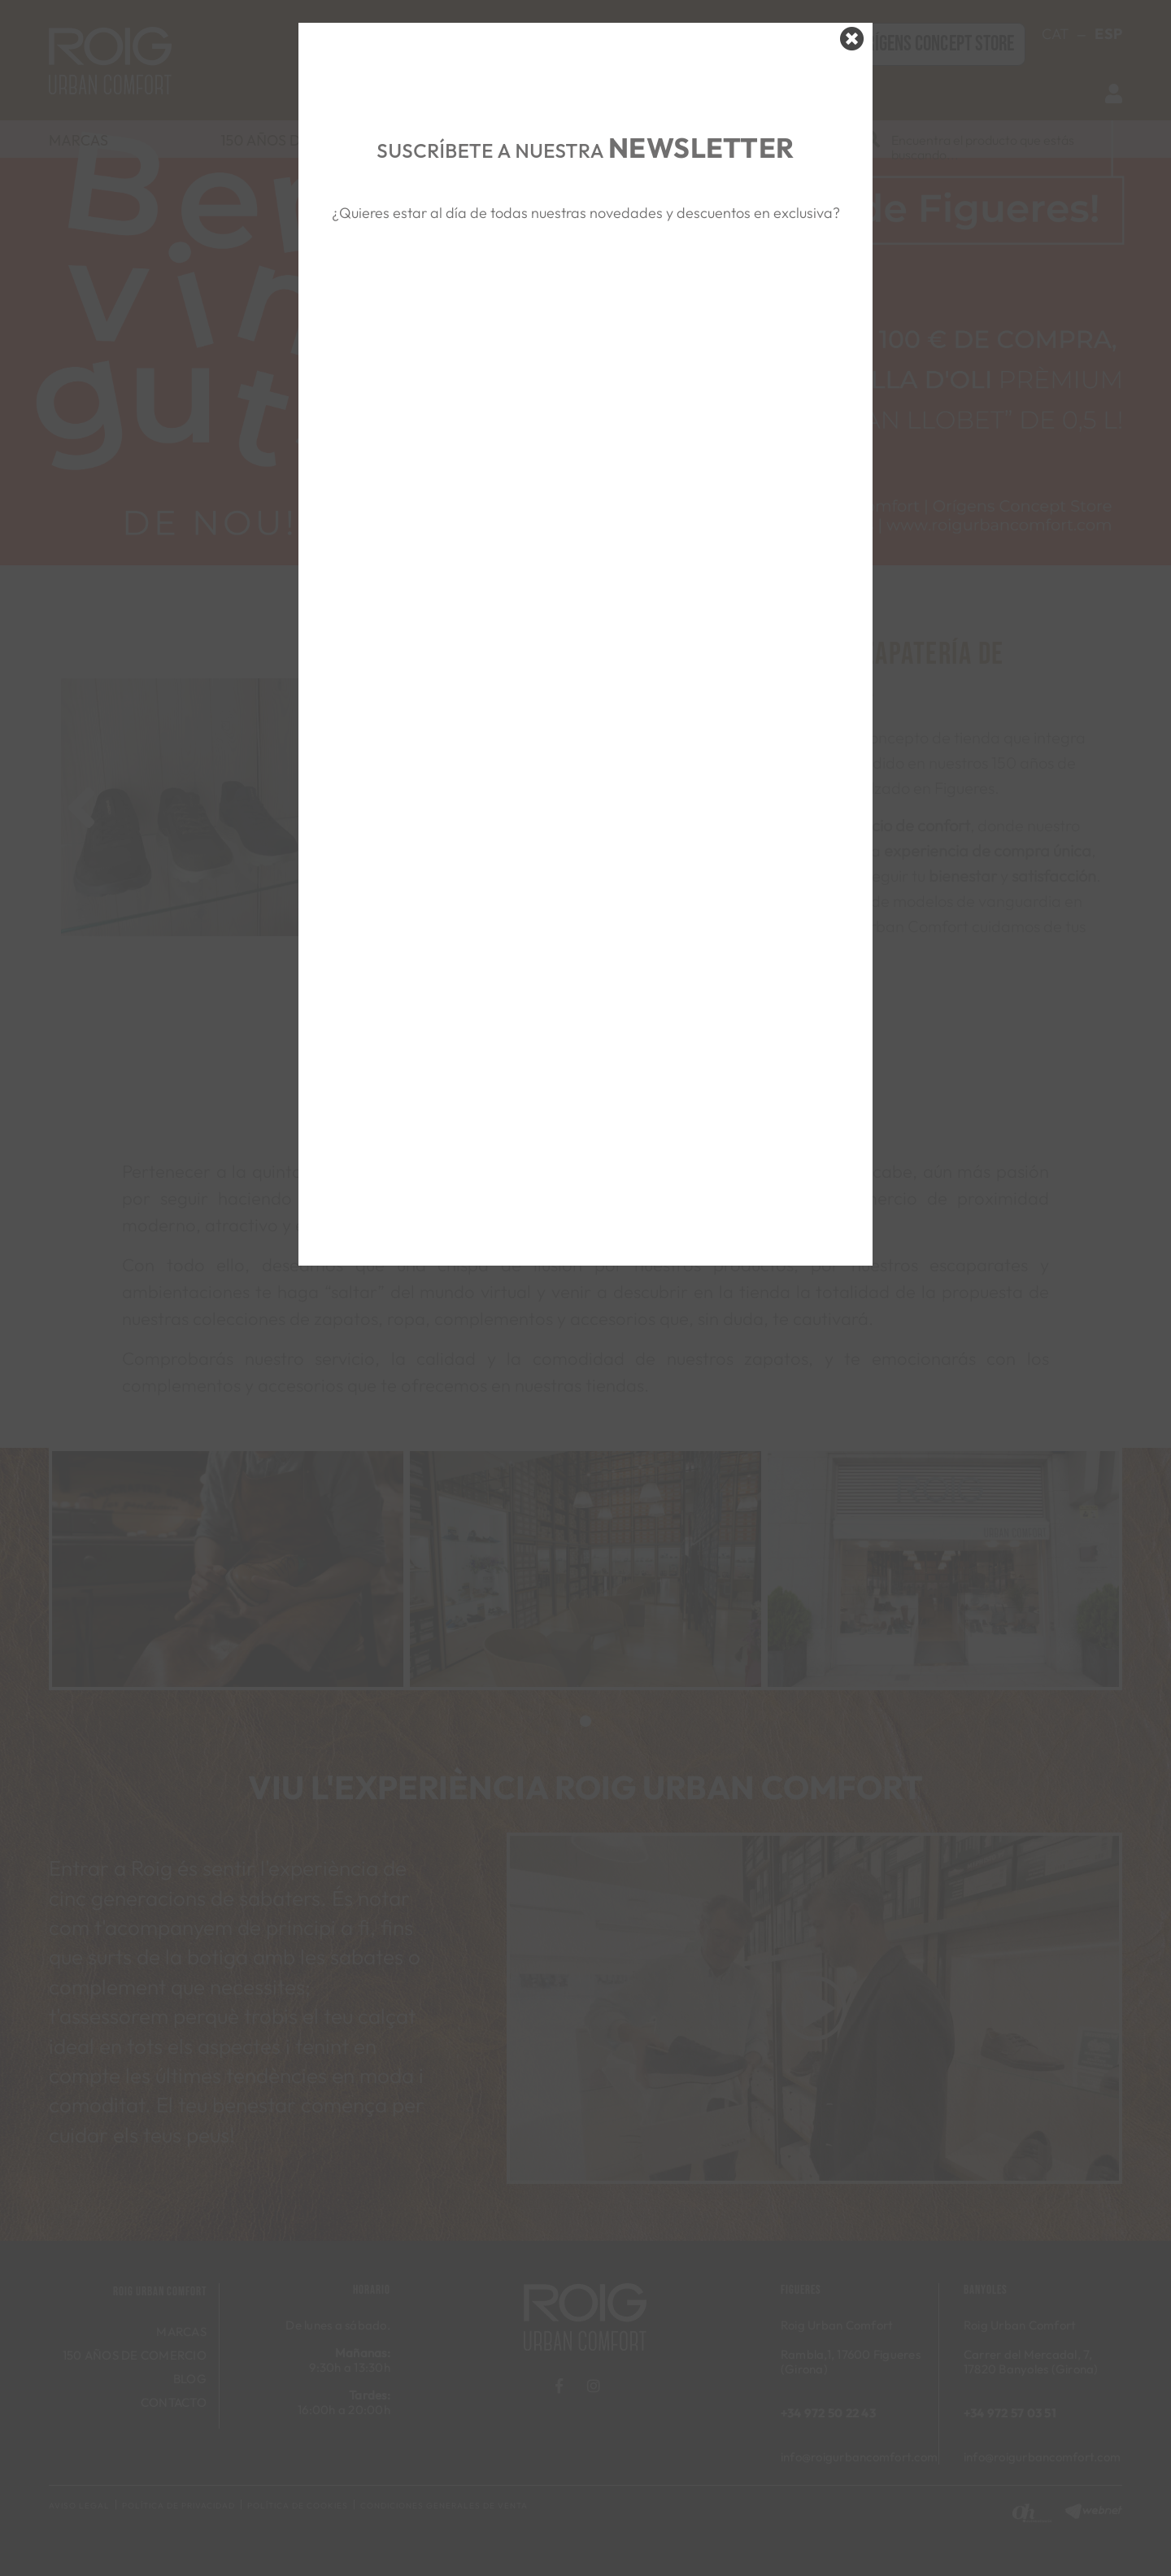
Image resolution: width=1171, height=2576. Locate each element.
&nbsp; (585, 302)
